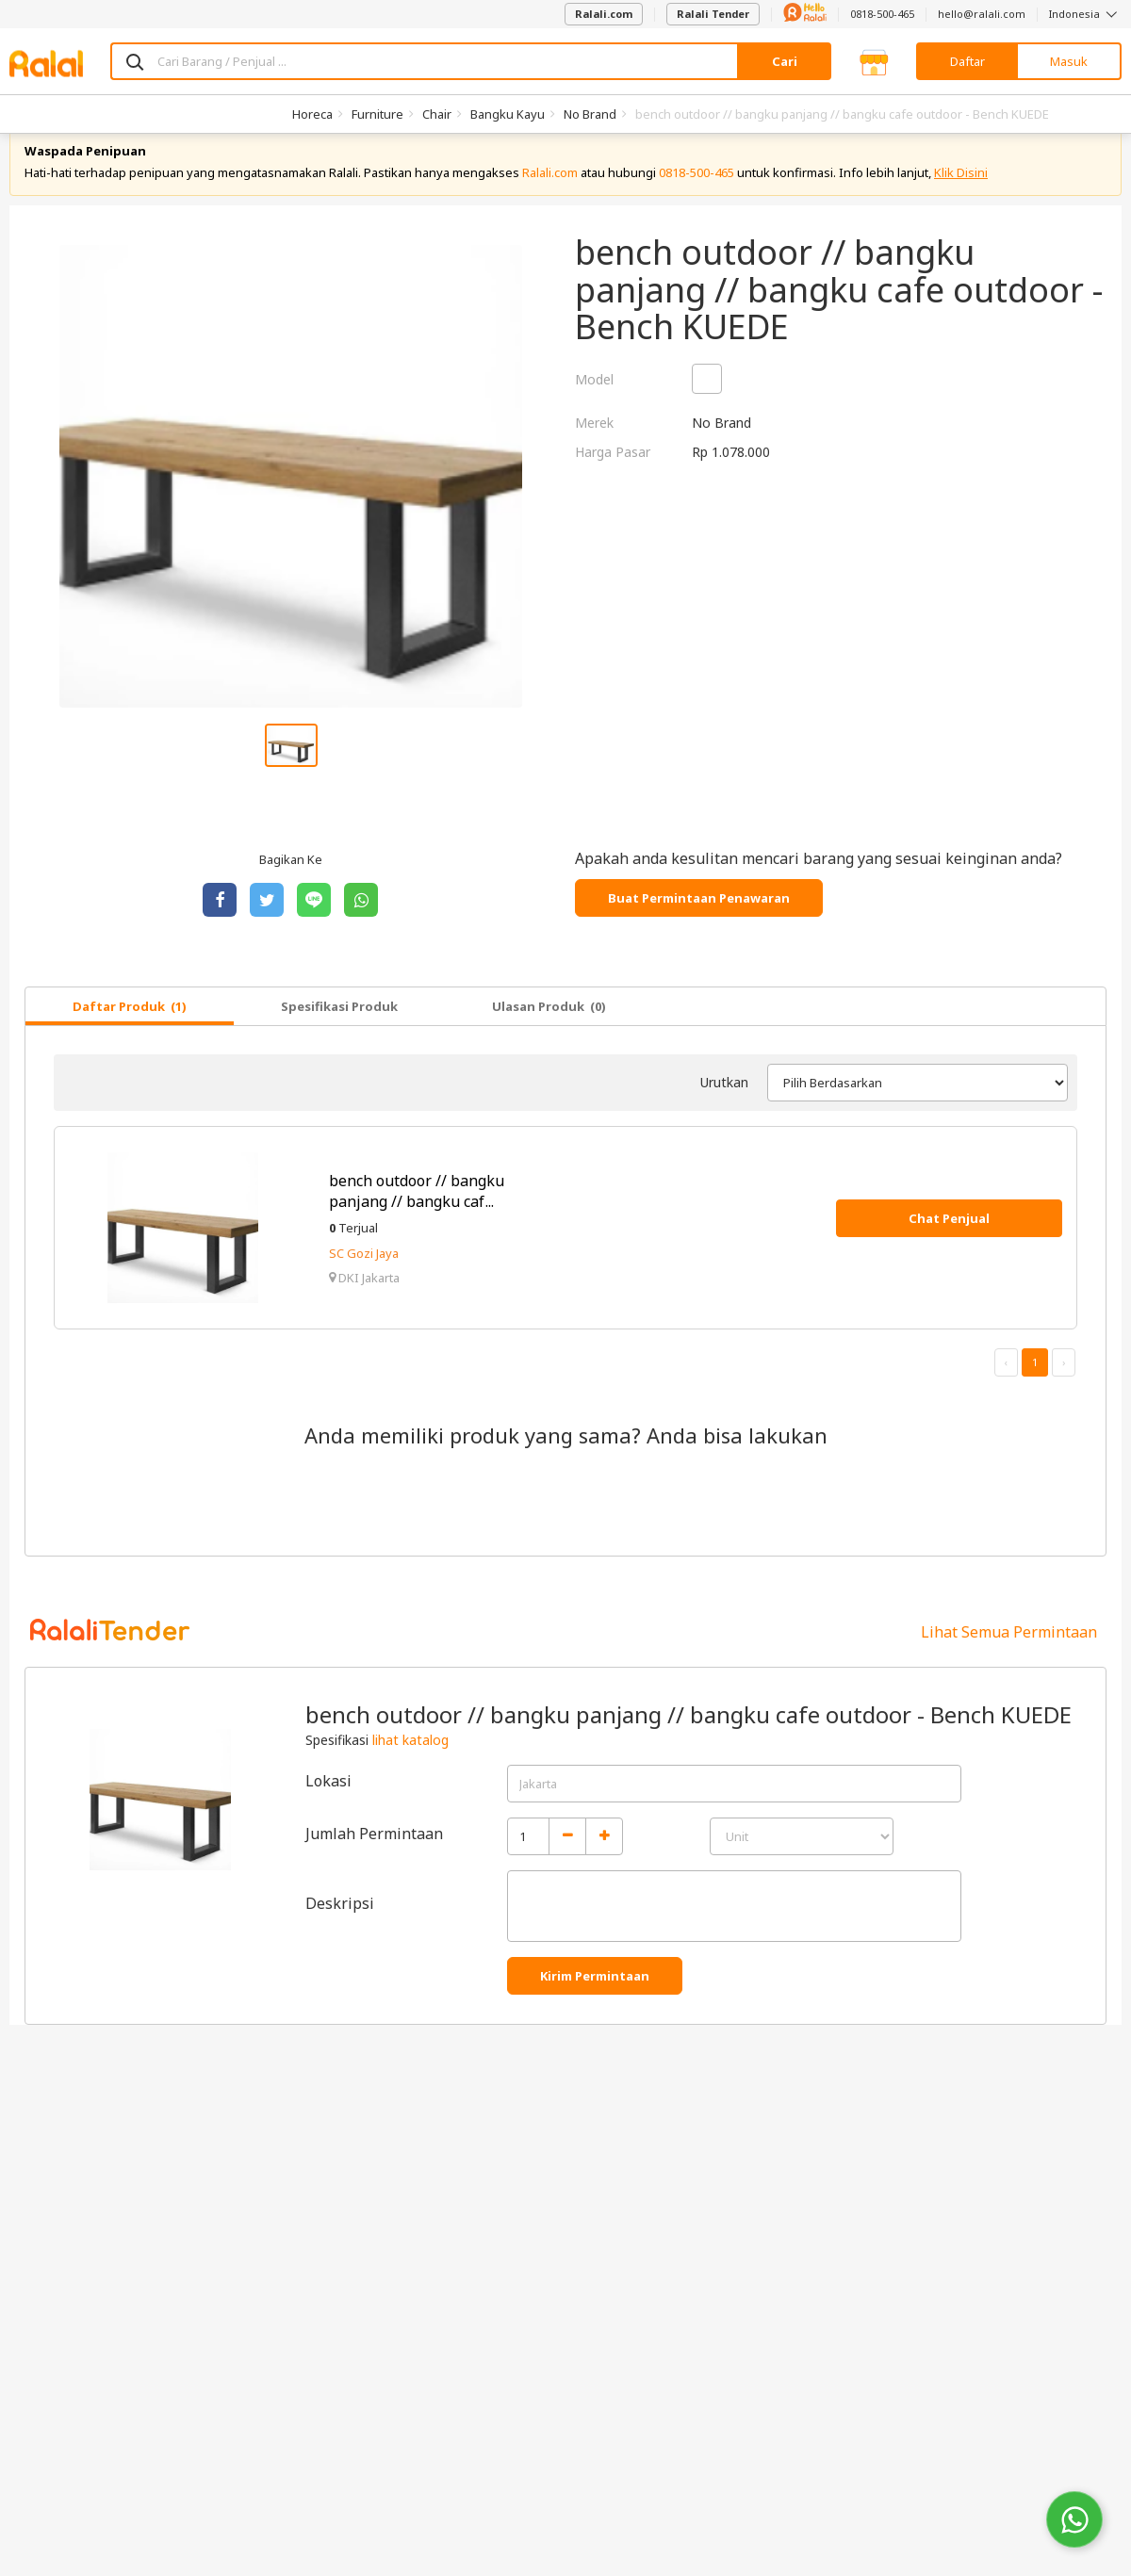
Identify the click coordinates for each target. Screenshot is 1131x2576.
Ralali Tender (713, 14)
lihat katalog (410, 1765)
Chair (436, 114)
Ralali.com (603, 14)
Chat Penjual (949, 1243)
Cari (784, 61)
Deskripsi (339, 1928)
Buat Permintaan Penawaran (699, 923)
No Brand (590, 114)
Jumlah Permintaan (374, 1859)
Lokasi (328, 1806)
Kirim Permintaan (594, 2001)
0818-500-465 (882, 14)
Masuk (1069, 61)
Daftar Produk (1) (130, 1031)
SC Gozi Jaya (364, 1278)
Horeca (312, 114)
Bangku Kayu (507, 114)
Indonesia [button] (1085, 14)
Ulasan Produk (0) (549, 1031)
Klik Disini (961, 197)
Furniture (377, 114)
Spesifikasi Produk (339, 1031)
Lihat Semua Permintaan (1009, 1657)
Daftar (967, 61)
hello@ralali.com (981, 14)
